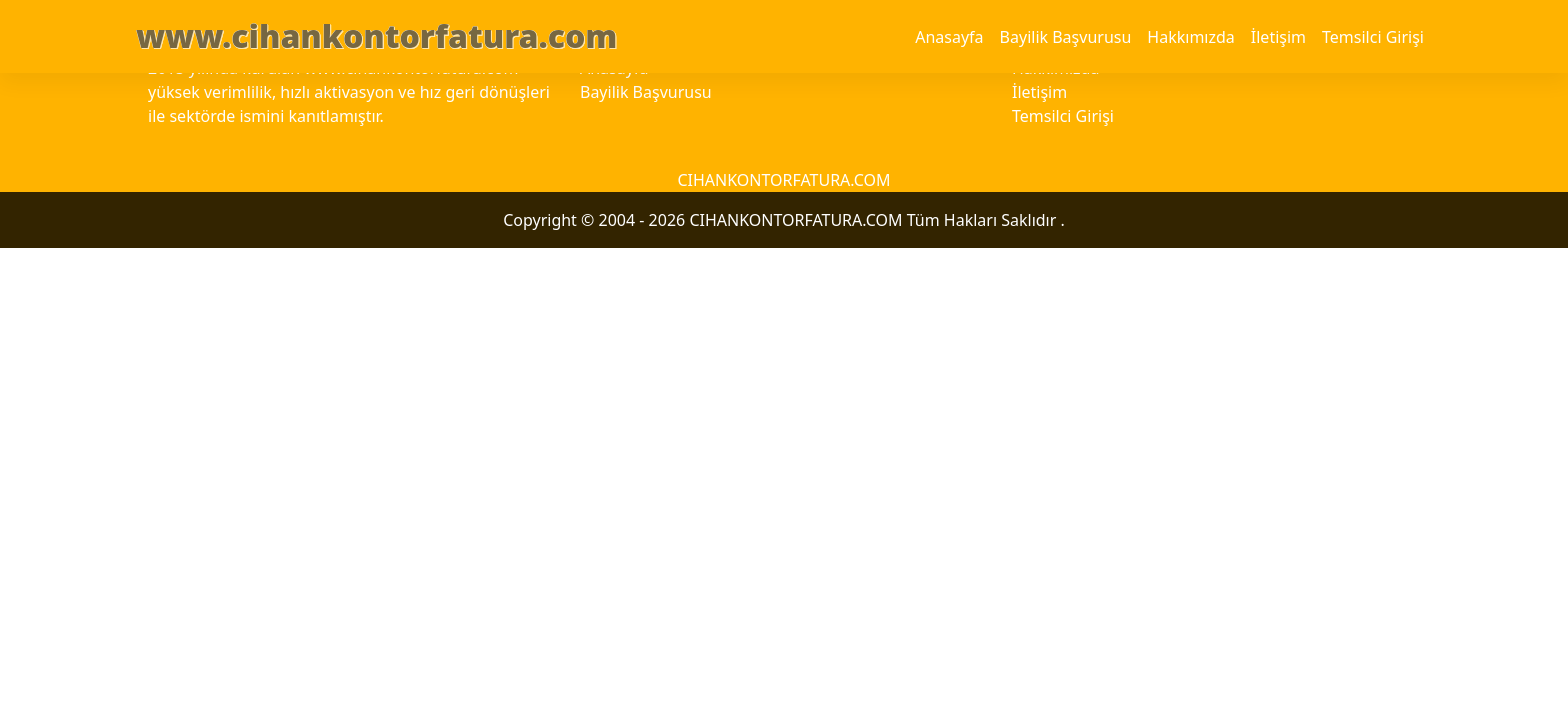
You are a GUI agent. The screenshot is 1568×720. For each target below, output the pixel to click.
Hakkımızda (1190, 37)
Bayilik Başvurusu (1066, 37)
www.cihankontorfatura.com (376, 35)
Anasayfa (949, 37)
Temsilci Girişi (1373, 37)
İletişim (1278, 37)
